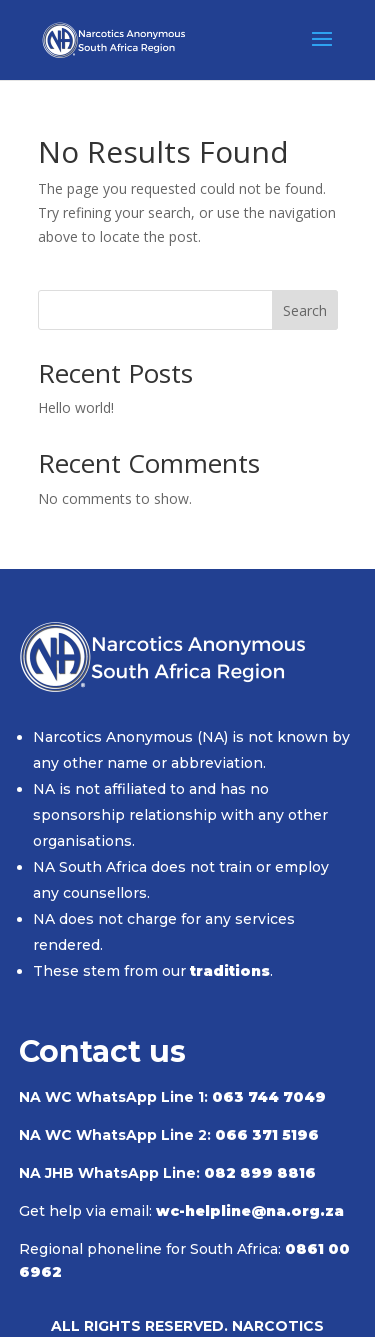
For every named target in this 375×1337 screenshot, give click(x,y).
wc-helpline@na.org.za (250, 1211)
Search (305, 310)
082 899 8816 (260, 1173)
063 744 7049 (269, 1097)
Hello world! (76, 407)
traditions (230, 971)
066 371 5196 (267, 1135)
